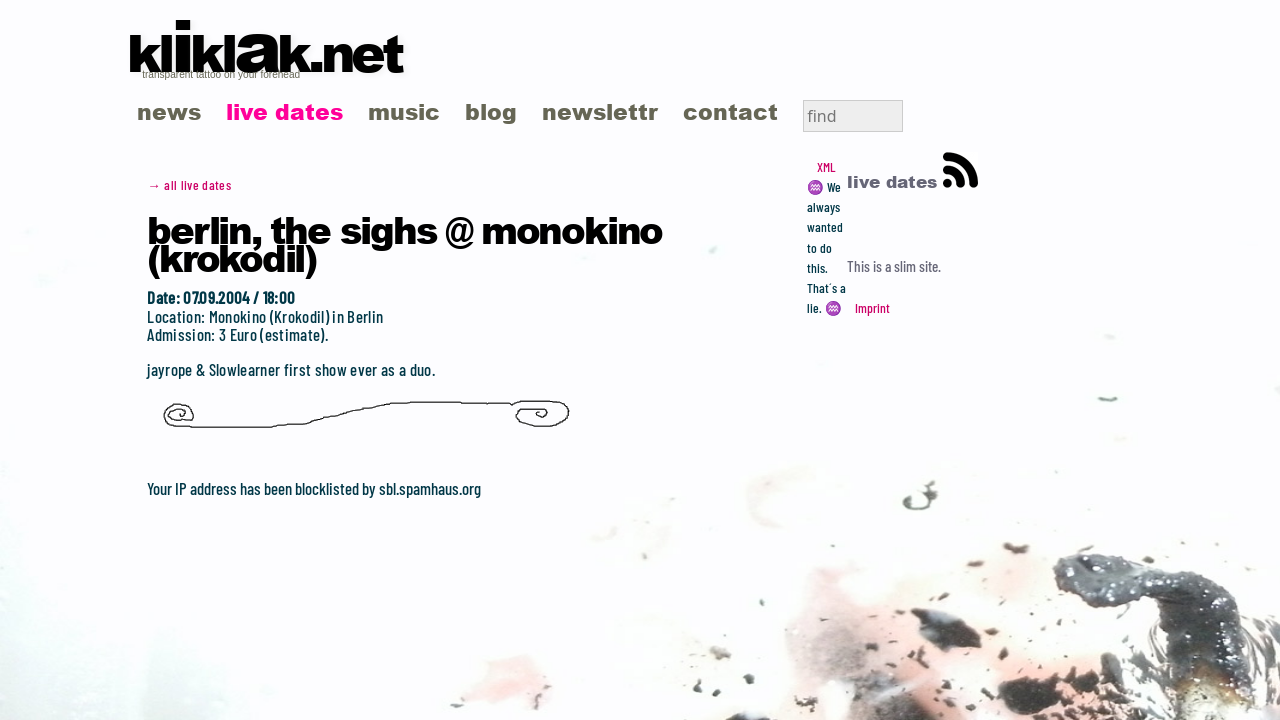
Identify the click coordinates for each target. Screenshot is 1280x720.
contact (730, 111)
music (404, 111)
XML (826, 167)
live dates (284, 111)
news (169, 111)
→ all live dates (189, 185)
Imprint (872, 308)
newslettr (600, 111)
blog (491, 111)
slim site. (917, 266)
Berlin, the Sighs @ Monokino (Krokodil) (404, 243)
